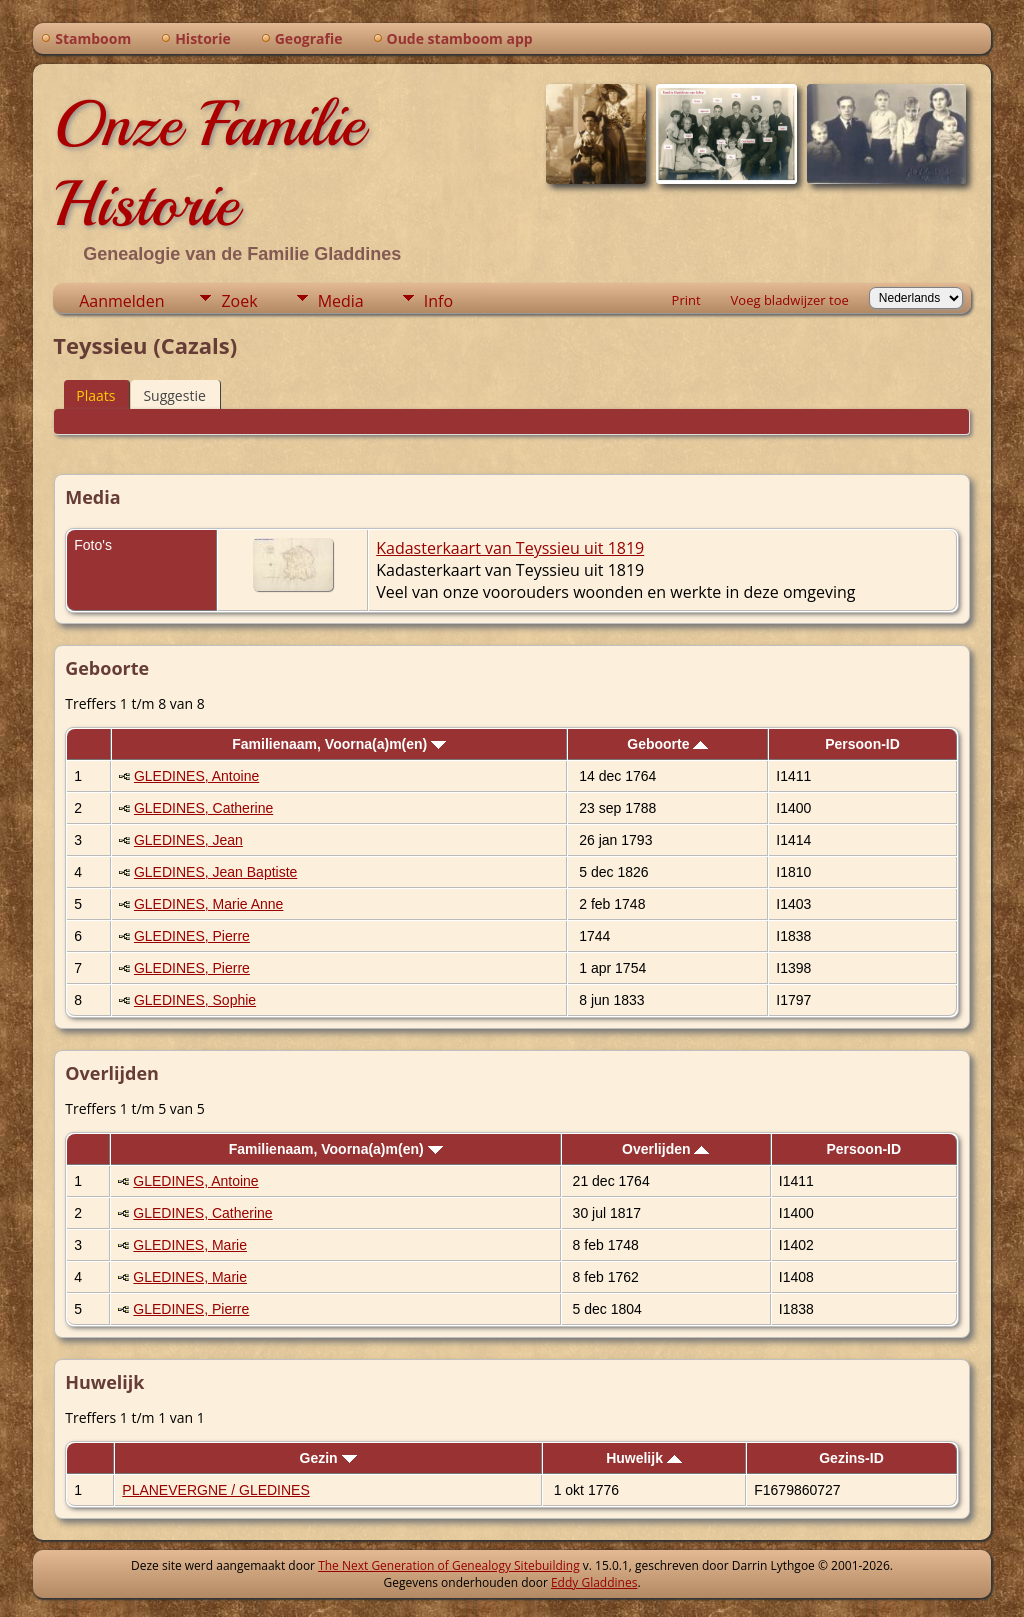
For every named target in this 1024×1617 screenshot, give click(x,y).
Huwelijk (644, 1458)
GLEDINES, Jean (188, 840)
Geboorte (667, 744)
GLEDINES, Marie (190, 1245)
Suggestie (174, 395)
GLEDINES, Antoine (196, 776)
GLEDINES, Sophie (195, 1000)
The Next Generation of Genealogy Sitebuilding (449, 1565)
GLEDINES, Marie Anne (208, 904)
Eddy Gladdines (594, 1582)
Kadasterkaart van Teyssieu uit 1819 (510, 548)
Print (686, 300)
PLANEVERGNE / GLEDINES (216, 1490)
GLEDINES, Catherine (203, 808)
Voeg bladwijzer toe (790, 300)
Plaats (95, 395)
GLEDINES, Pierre (192, 936)
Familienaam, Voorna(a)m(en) (339, 744)
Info (438, 301)
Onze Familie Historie (208, 164)
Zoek (239, 301)
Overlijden (665, 1149)
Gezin (328, 1458)
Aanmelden (121, 301)
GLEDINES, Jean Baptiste (215, 872)
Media (341, 301)
